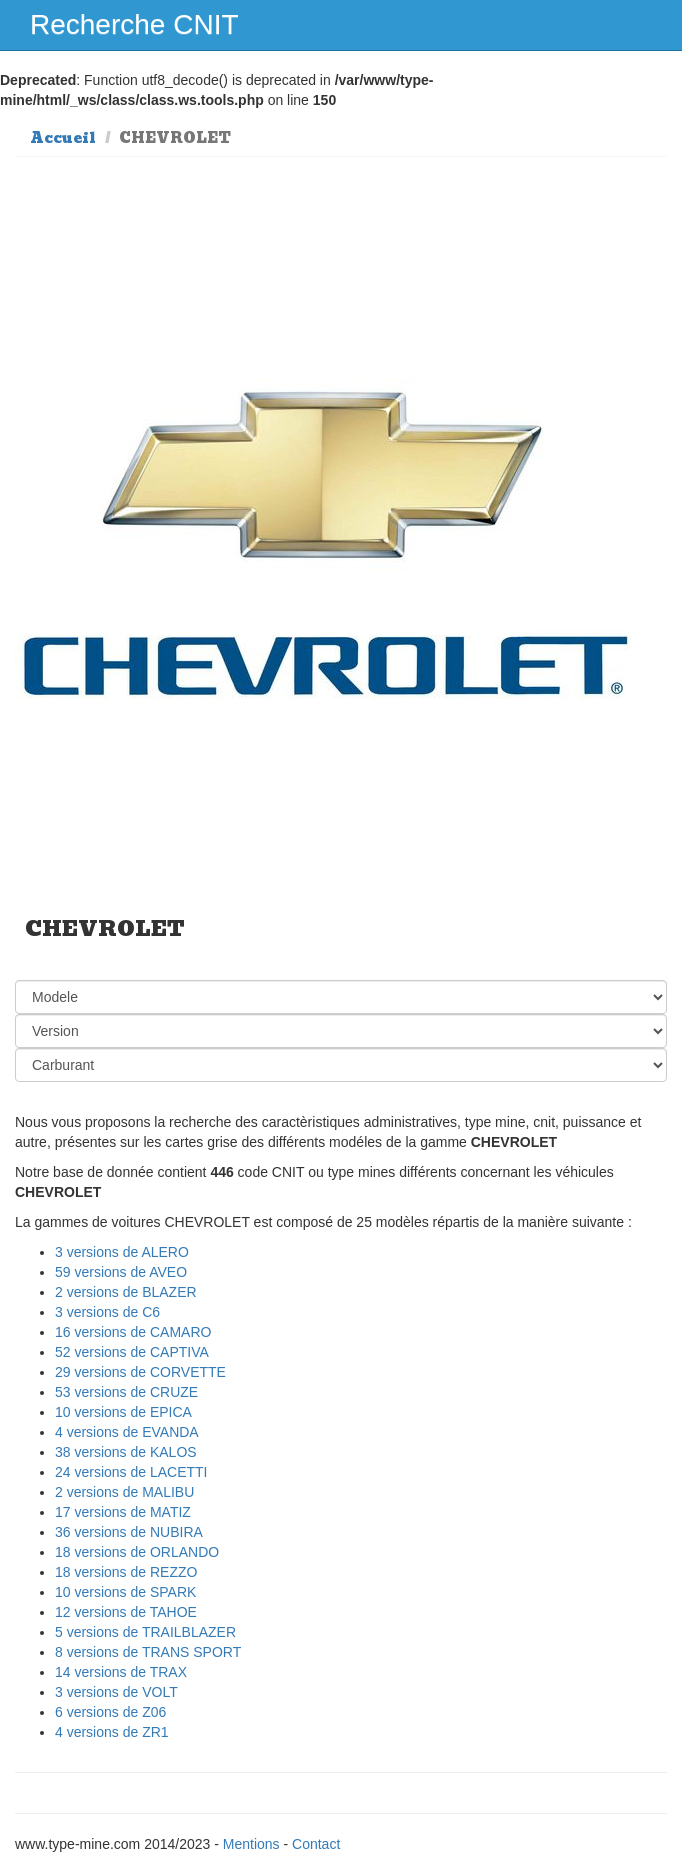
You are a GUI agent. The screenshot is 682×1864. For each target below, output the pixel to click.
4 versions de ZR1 (112, 1732)
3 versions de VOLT (116, 1692)
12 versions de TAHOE (126, 1612)
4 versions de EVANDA (127, 1432)
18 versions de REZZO (126, 1572)
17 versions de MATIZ (123, 1512)
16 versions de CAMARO (133, 1332)
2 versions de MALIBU (124, 1492)
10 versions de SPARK (125, 1592)
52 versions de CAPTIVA (132, 1352)
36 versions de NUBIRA (129, 1532)
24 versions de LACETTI (131, 1472)
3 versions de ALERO (122, 1252)
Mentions (251, 1844)
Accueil (63, 138)
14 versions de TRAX (121, 1672)
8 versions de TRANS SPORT (148, 1652)
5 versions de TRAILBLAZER (145, 1632)
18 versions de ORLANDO (137, 1552)
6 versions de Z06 (110, 1712)
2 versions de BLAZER (126, 1292)
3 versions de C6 (107, 1312)
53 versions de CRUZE (126, 1392)
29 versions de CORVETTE (140, 1372)
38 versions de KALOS (126, 1452)
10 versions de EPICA (123, 1412)
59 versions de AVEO (121, 1272)
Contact (316, 1844)
